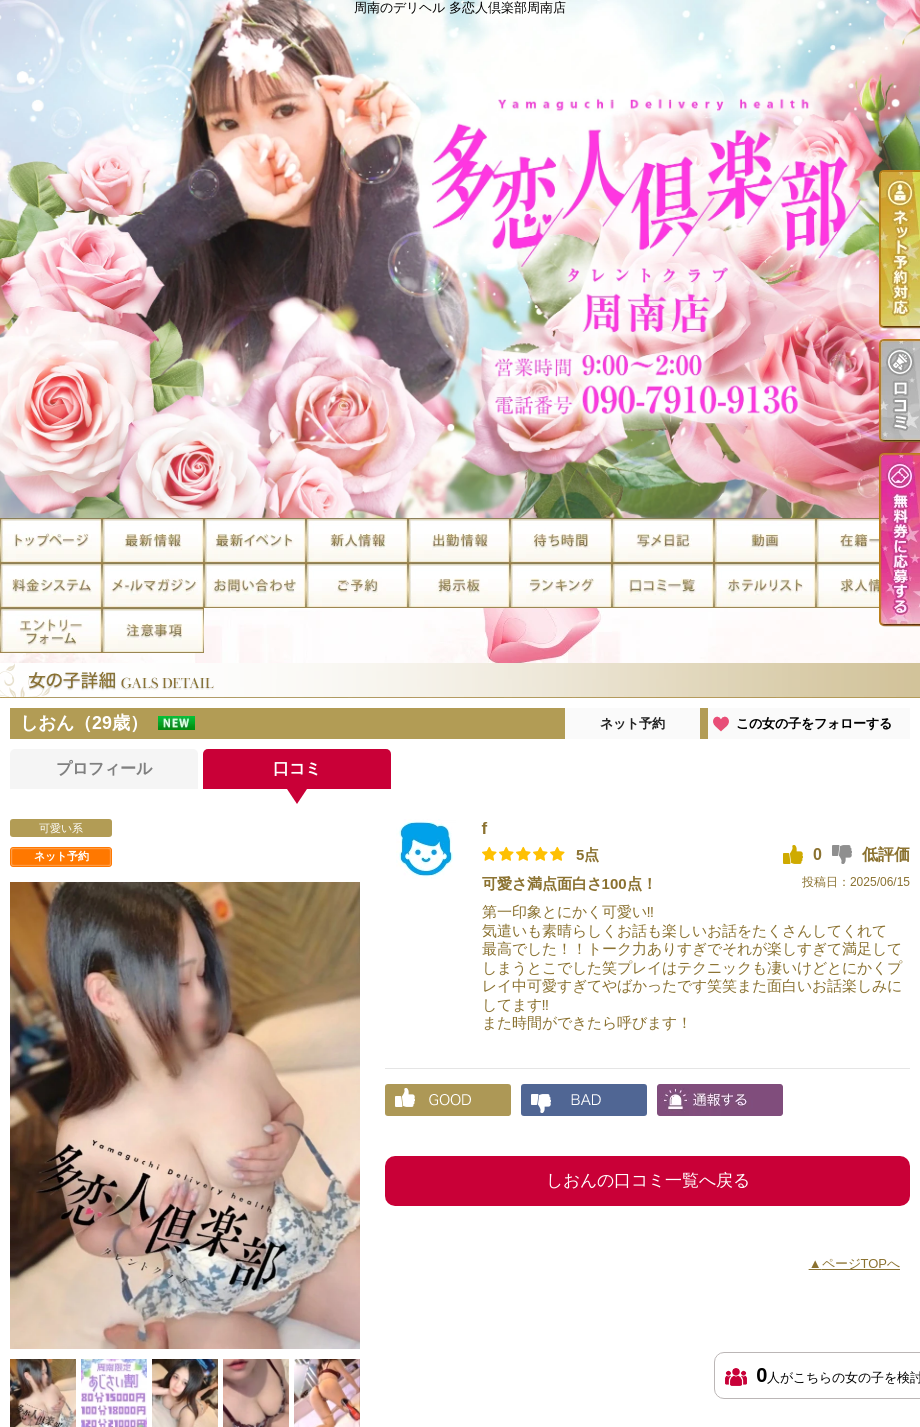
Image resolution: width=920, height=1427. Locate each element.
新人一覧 (357, 540)
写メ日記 (663, 540)
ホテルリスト (765, 585)
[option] (185, 1115)
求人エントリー (51, 630)
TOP (51, 540)
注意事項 (153, 630)
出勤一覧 (459, 540)
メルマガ (153, 585)
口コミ (663, 585)
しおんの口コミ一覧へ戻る (648, 1180)
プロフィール (104, 768)
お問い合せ (255, 585)
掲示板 (459, 585)
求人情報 (867, 585)
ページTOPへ (861, 1263)
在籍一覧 (867, 540)
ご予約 (357, 585)
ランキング (561, 585)
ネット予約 (632, 723)
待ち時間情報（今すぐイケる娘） (561, 540)
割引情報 (255, 540)
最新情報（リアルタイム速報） (153, 540)
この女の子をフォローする (814, 723)
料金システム (51, 585)
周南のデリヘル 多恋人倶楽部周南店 (460, 259)
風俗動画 (765, 540)
